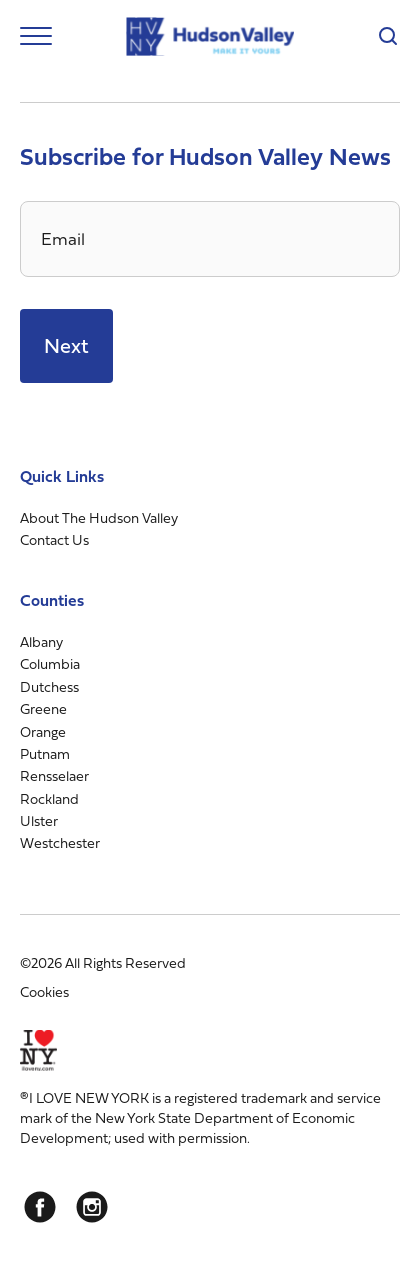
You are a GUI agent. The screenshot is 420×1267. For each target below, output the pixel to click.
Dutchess (49, 686)
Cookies (44, 991)
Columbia (50, 663)
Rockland (49, 798)
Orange (43, 731)
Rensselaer (54, 775)
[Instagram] (92, 1207)
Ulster (39, 820)
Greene (43, 708)
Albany (41, 641)
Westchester (60, 842)
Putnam (45, 753)
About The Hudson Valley (99, 517)
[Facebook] (40, 1207)
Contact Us (54, 539)
